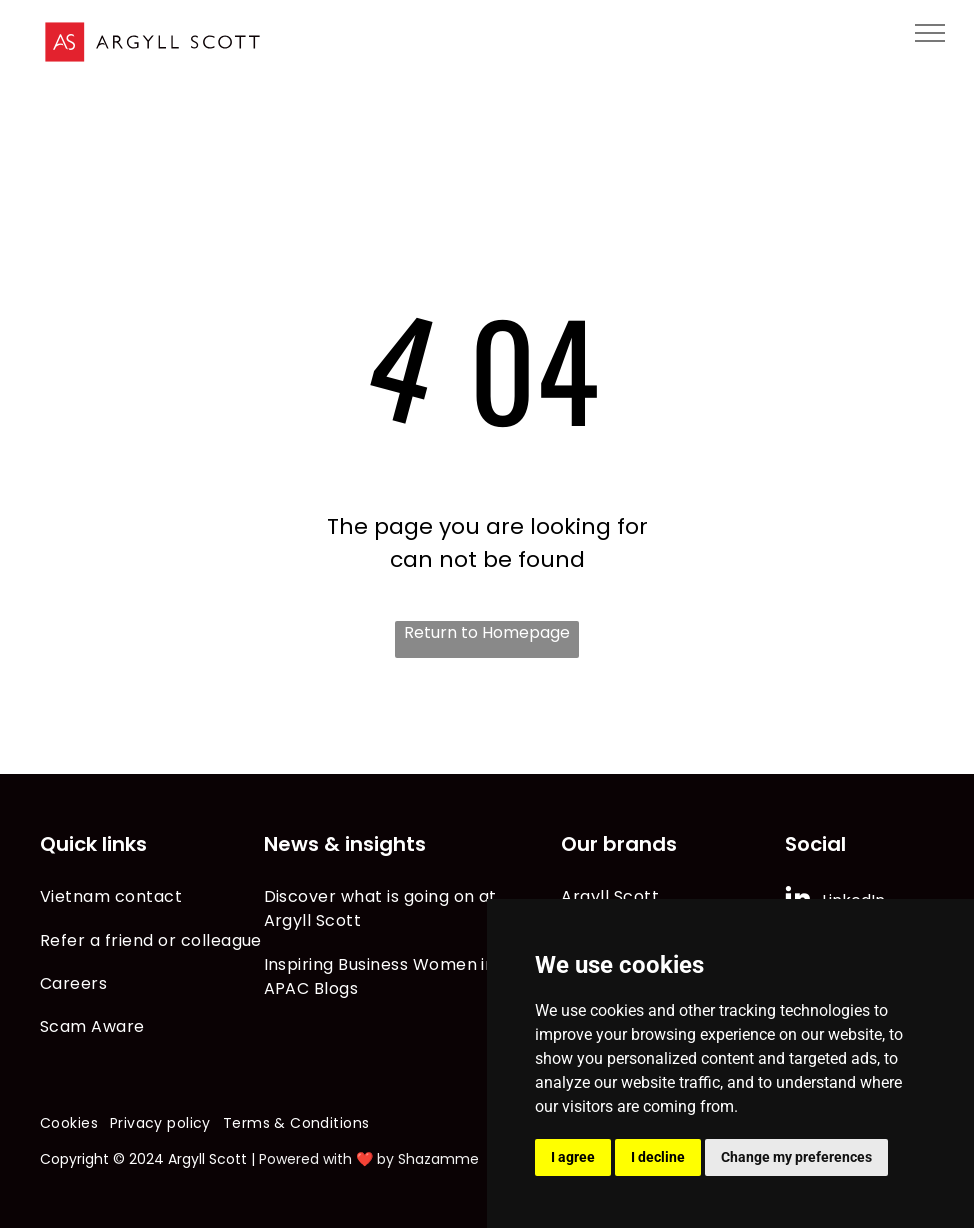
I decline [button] (658, 1157)
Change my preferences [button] (796, 1157)
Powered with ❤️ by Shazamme (369, 1159)
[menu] (930, 33)
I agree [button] (573, 1157)
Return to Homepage (487, 632)
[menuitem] (152, 896)
